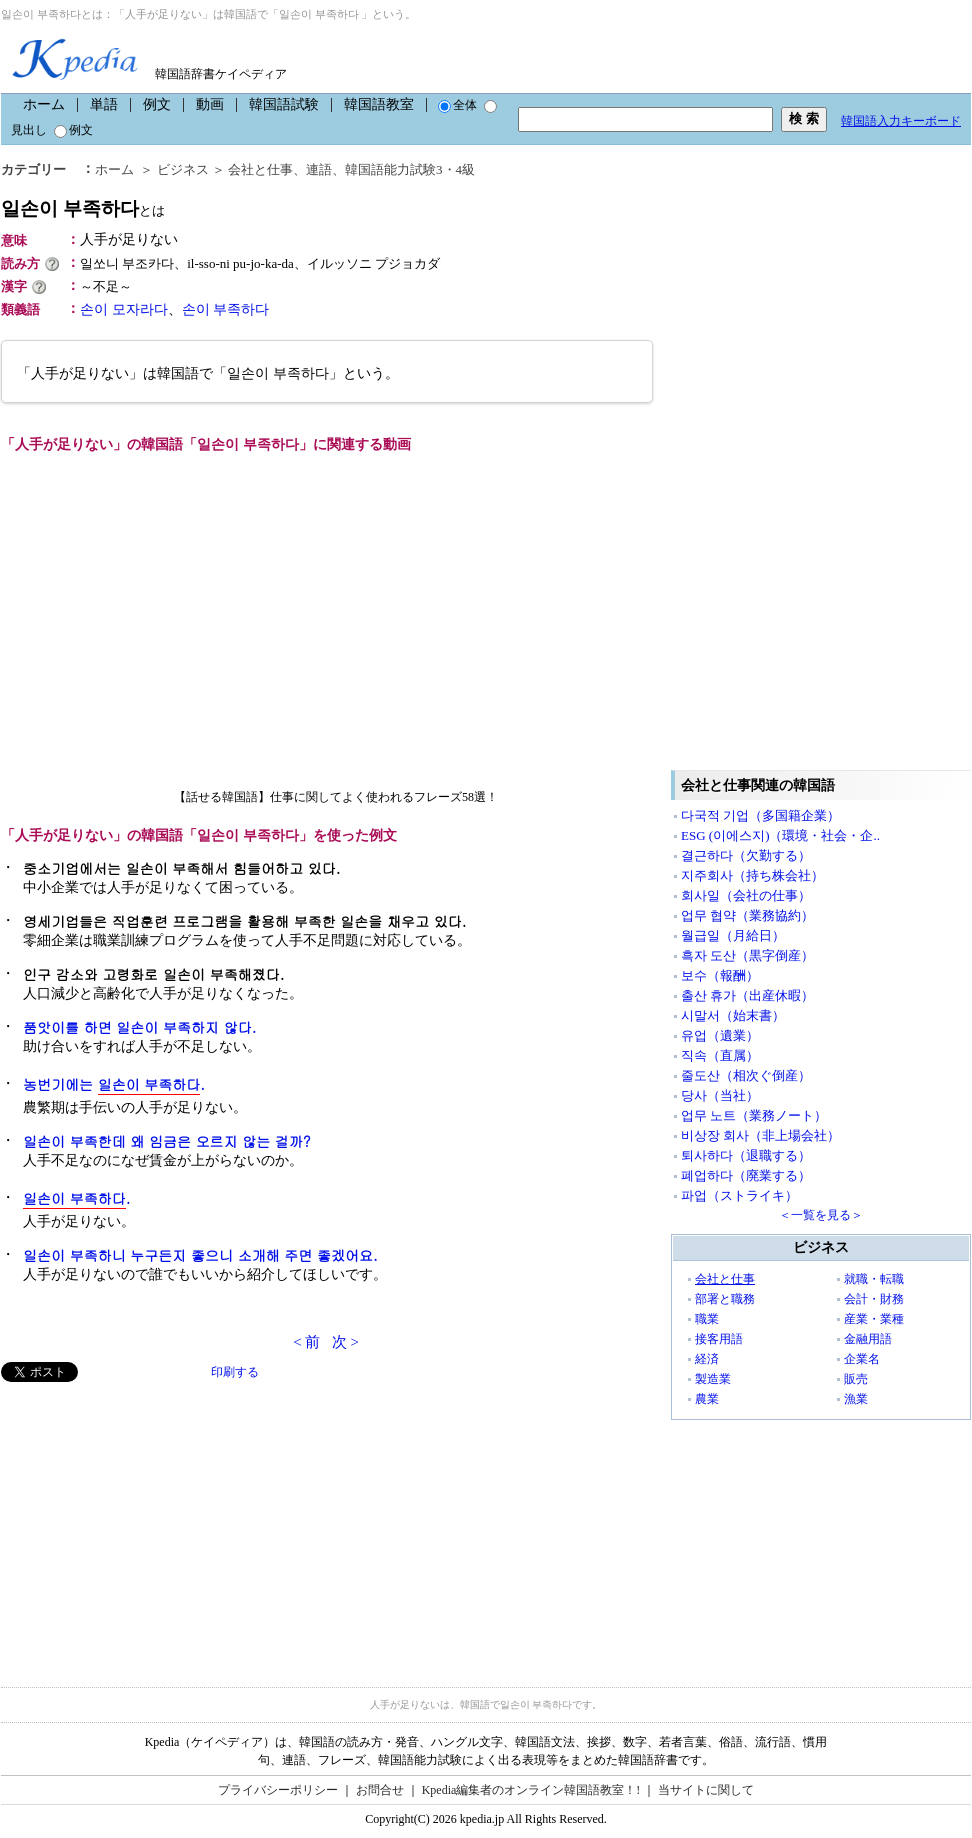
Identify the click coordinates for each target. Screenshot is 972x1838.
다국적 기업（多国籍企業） (760, 815)
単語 (104, 104)
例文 (157, 104)
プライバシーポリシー (278, 1790)
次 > (345, 1342)
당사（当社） (720, 1095)
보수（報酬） (720, 975)
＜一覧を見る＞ (821, 1215)
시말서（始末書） (733, 1015)
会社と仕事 (260, 169)
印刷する (235, 1372)
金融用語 (868, 1339)
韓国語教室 (379, 104)
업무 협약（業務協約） (747, 915)
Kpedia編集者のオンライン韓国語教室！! (531, 1790)
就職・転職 (874, 1279)
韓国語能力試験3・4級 (410, 169)
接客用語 (719, 1339)
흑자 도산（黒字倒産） (747, 955)
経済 (707, 1359)
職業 (707, 1319)
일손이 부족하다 (83, 208)
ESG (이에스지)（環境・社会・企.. (780, 835)
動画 (210, 104)
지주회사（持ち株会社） (752, 875)
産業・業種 (874, 1319)
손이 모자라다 (124, 309)
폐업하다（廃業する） (746, 1175)
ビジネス (183, 169)
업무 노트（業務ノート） (754, 1115)
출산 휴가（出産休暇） (747, 995)
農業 (707, 1399)
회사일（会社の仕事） (746, 895)
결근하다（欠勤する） (746, 855)
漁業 (856, 1399)
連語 (319, 169)
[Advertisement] (151, 1522)
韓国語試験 (284, 104)
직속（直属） (720, 1055)
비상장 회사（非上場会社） (760, 1135)
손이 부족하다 (226, 309)
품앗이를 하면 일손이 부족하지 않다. (139, 1027)
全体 (457, 105)
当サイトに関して (706, 1790)
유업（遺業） (720, 1035)
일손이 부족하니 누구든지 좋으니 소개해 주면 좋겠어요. (200, 1255)
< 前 (306, 1342)
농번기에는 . (114, 1084)
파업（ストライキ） (739, 1195)
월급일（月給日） (733, 935)
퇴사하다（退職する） (746, 1155)
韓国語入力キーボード (901, 121)
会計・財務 (874, 1299)
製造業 (713, 1379)
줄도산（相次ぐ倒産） (746, 1075)
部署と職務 (725, 1299)
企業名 (862, 1359)
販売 (856, 1379)
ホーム (44, 104)
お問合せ (380, 1790)
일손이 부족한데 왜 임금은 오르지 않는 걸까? (167, 1141)
